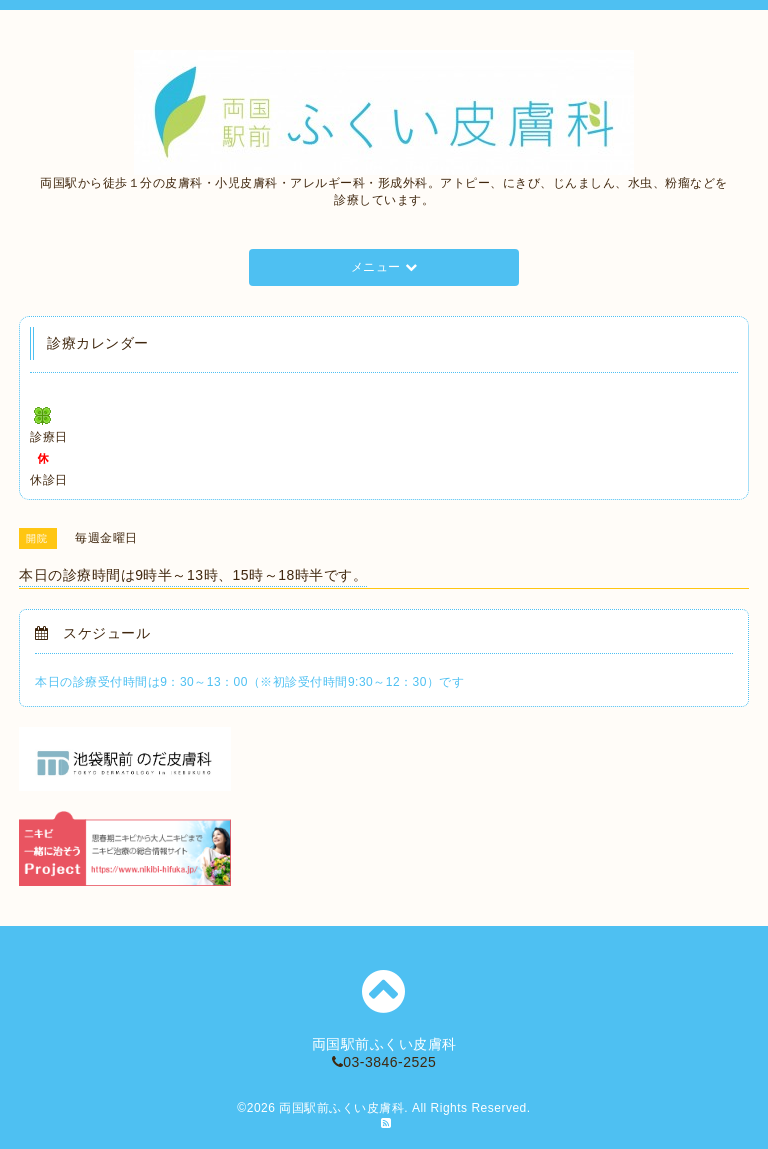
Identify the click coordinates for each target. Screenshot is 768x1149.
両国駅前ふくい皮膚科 (341, 1108)
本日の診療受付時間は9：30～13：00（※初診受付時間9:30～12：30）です (249, 682)
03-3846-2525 (384, 1062)
